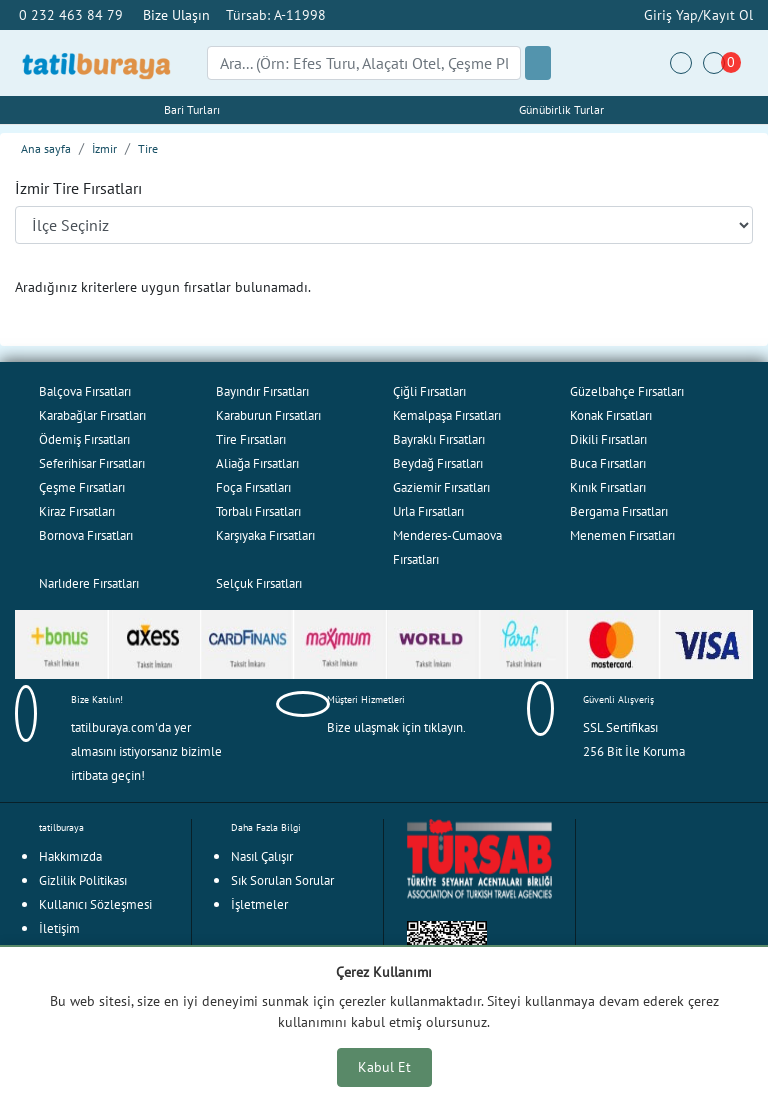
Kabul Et (384, 1067)
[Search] (364, 63)
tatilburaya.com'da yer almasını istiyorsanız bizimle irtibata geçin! (146, 751)
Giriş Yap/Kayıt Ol (696, 14)
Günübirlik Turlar (561, 109)
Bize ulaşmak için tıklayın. (396, 727)
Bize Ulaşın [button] (176, 14)
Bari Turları (192, 109)
